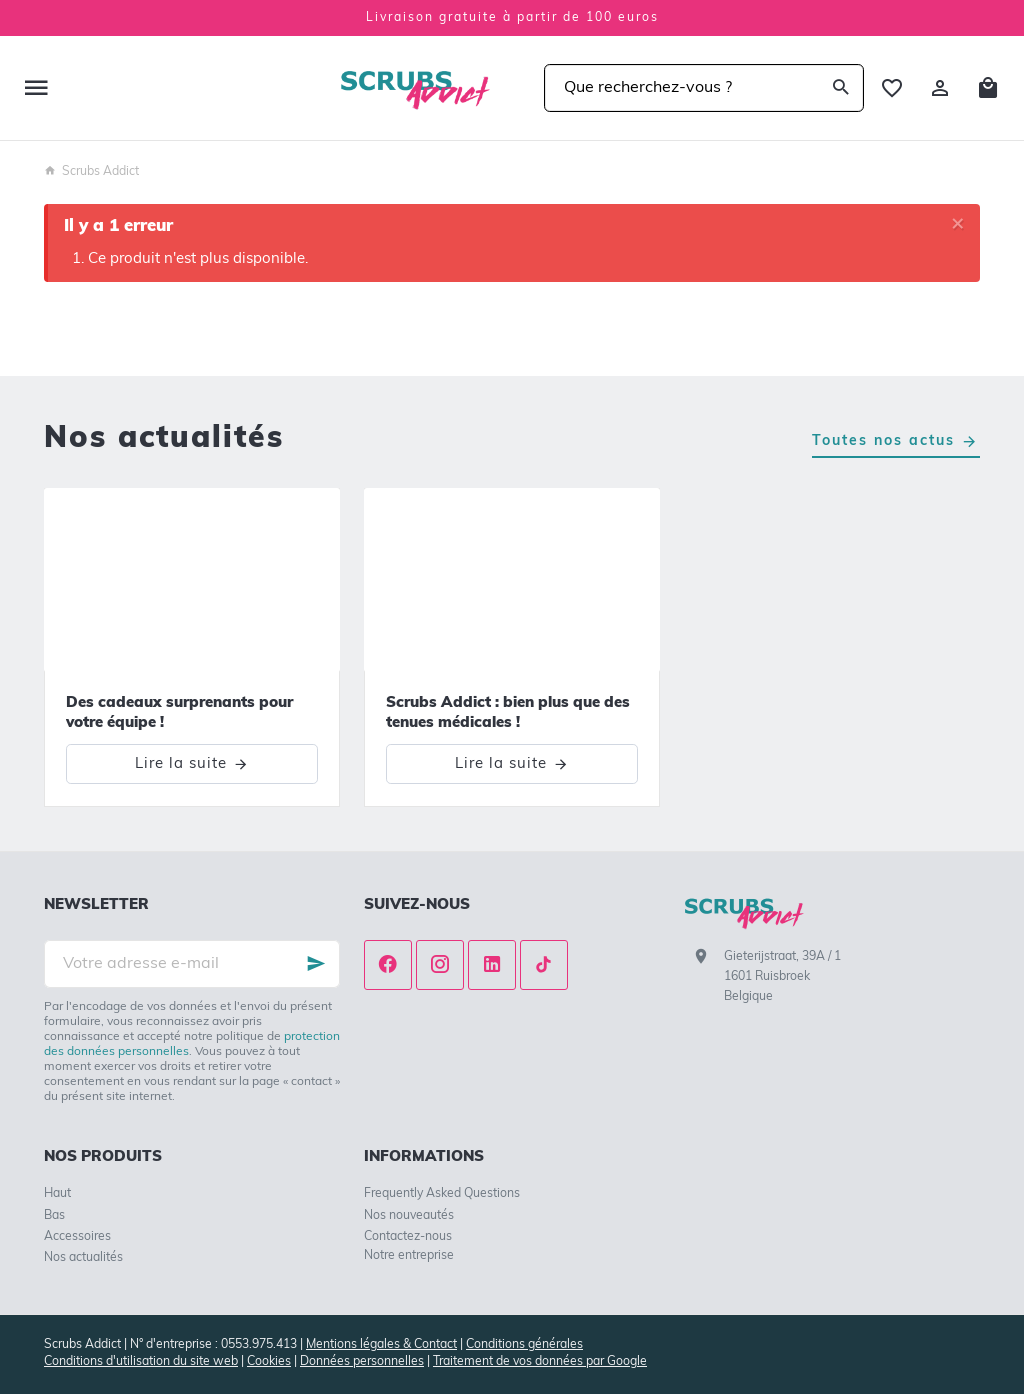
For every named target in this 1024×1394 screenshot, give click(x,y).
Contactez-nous (408, 1237)
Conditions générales (524, 1345)
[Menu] (36, 88)
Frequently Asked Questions (442, 1194)
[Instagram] (440, 965)
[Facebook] (388, 965)
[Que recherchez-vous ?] (704, 88)
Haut (57, 1194)
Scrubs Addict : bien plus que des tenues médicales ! (508, 713)
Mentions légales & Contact (381, 1345)
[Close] (958, 225)
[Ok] (316, 964)
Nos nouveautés (409, 1216)
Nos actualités (164, 439)
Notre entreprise (409, 1256)
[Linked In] (492, 965)
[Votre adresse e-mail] (192, 964)
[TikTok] (544, 965)
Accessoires (77, 1237)
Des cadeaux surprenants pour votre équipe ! (179, 713)
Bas (54, 1216)
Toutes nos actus (883, 441)
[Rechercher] (840, 88)
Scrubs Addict (91, 172)
